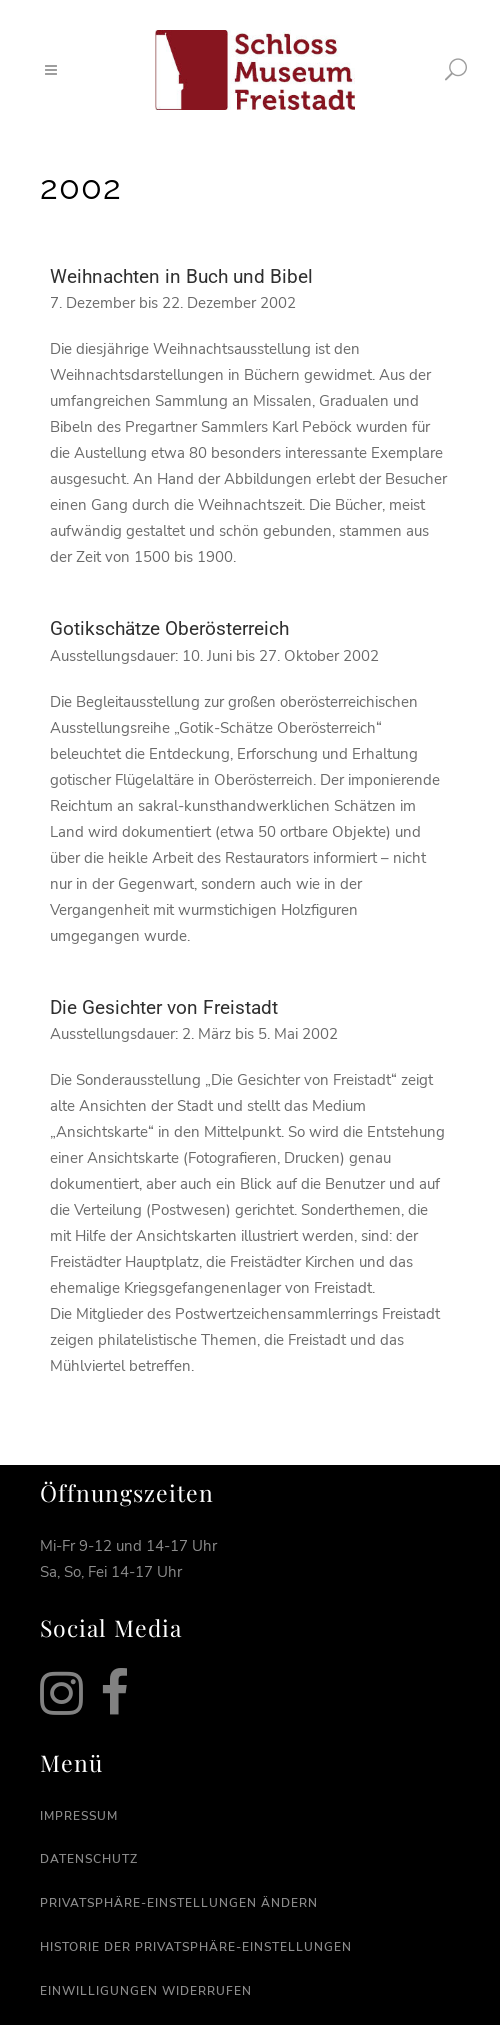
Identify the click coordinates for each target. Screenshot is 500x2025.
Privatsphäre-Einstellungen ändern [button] (179, 1903)
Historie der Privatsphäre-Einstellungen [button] (196, 1947)
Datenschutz (89, 1859)
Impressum (79, 1816)
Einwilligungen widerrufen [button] (146, 1991)
